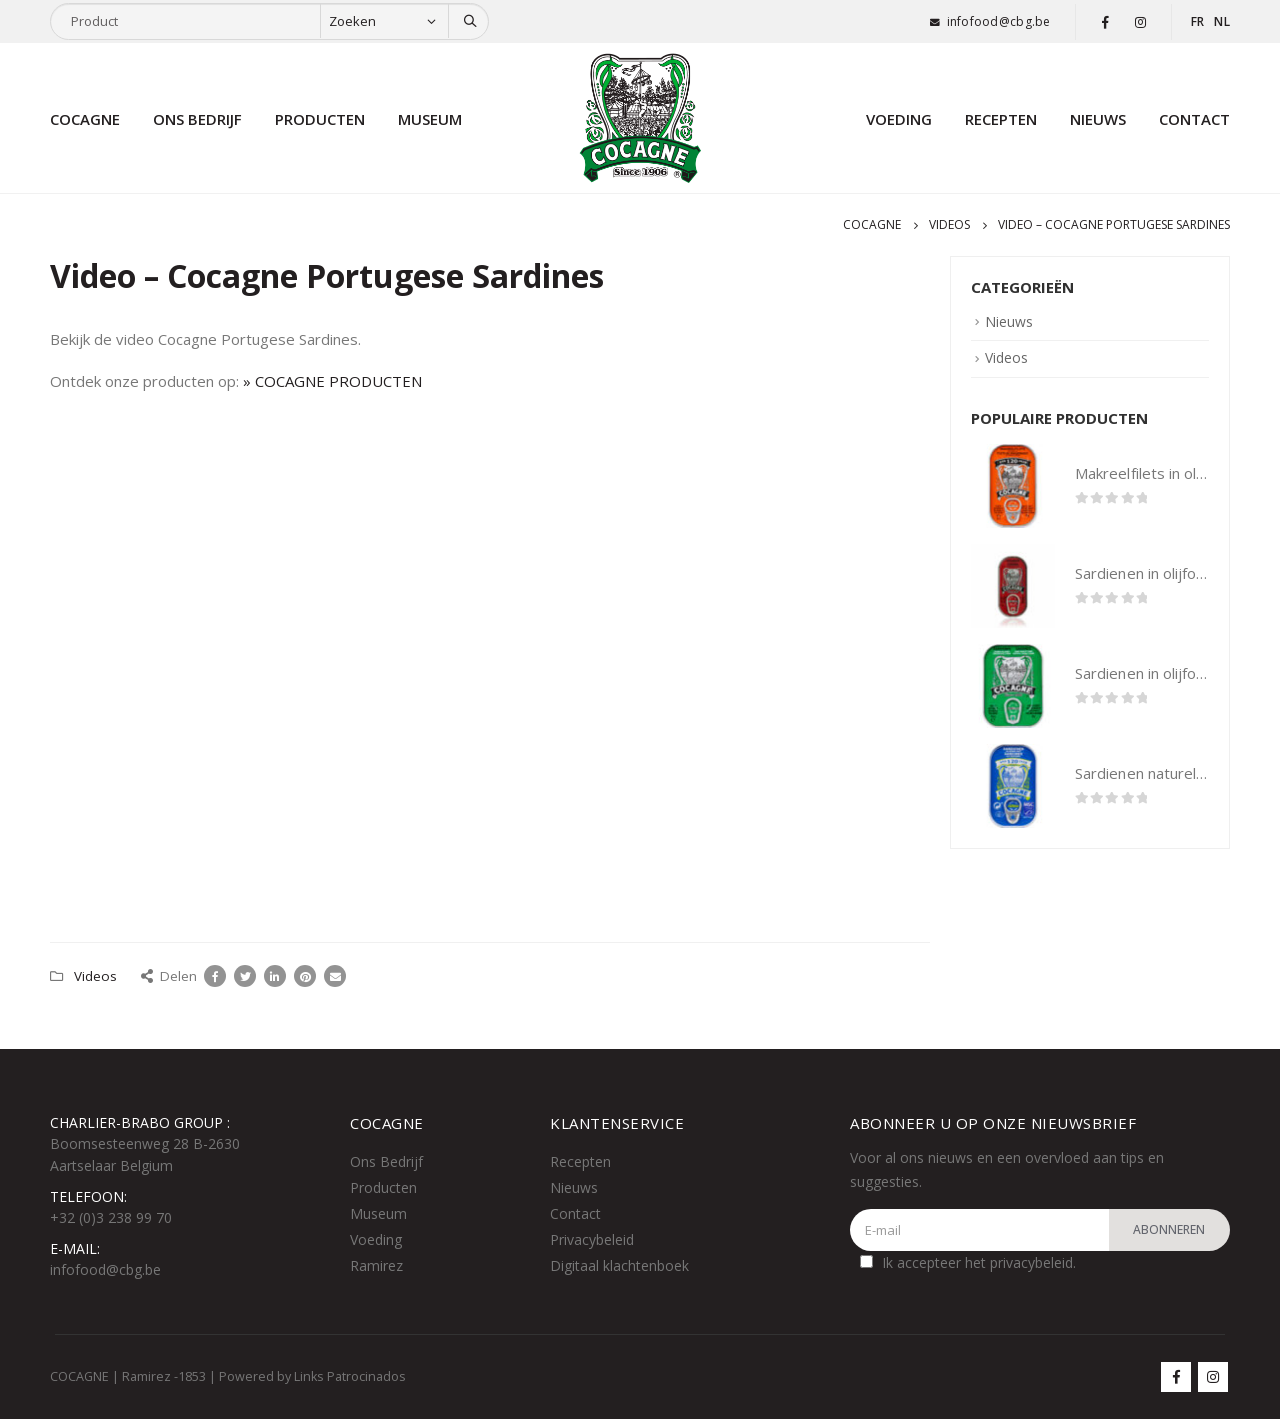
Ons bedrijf (197, 119)
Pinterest (305, 976)
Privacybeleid (592, 1239)
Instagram (1213, 1377)
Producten (320, 119)
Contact (1194, 119)
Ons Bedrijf (386, 1161)
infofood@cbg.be (999, 21)
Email (335, 976)
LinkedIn (275, 976)
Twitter (245, 976)
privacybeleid (1031, 1262)
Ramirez (376, 1265)
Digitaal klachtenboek (619, 1265)
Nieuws (1098, 119)
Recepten (1001, 119)
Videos (95, 976)
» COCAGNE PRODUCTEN (332, 381)
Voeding (899, 119)
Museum (430, 119)
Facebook (215, 976)
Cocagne (85, 119)
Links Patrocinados (350, 1376)
